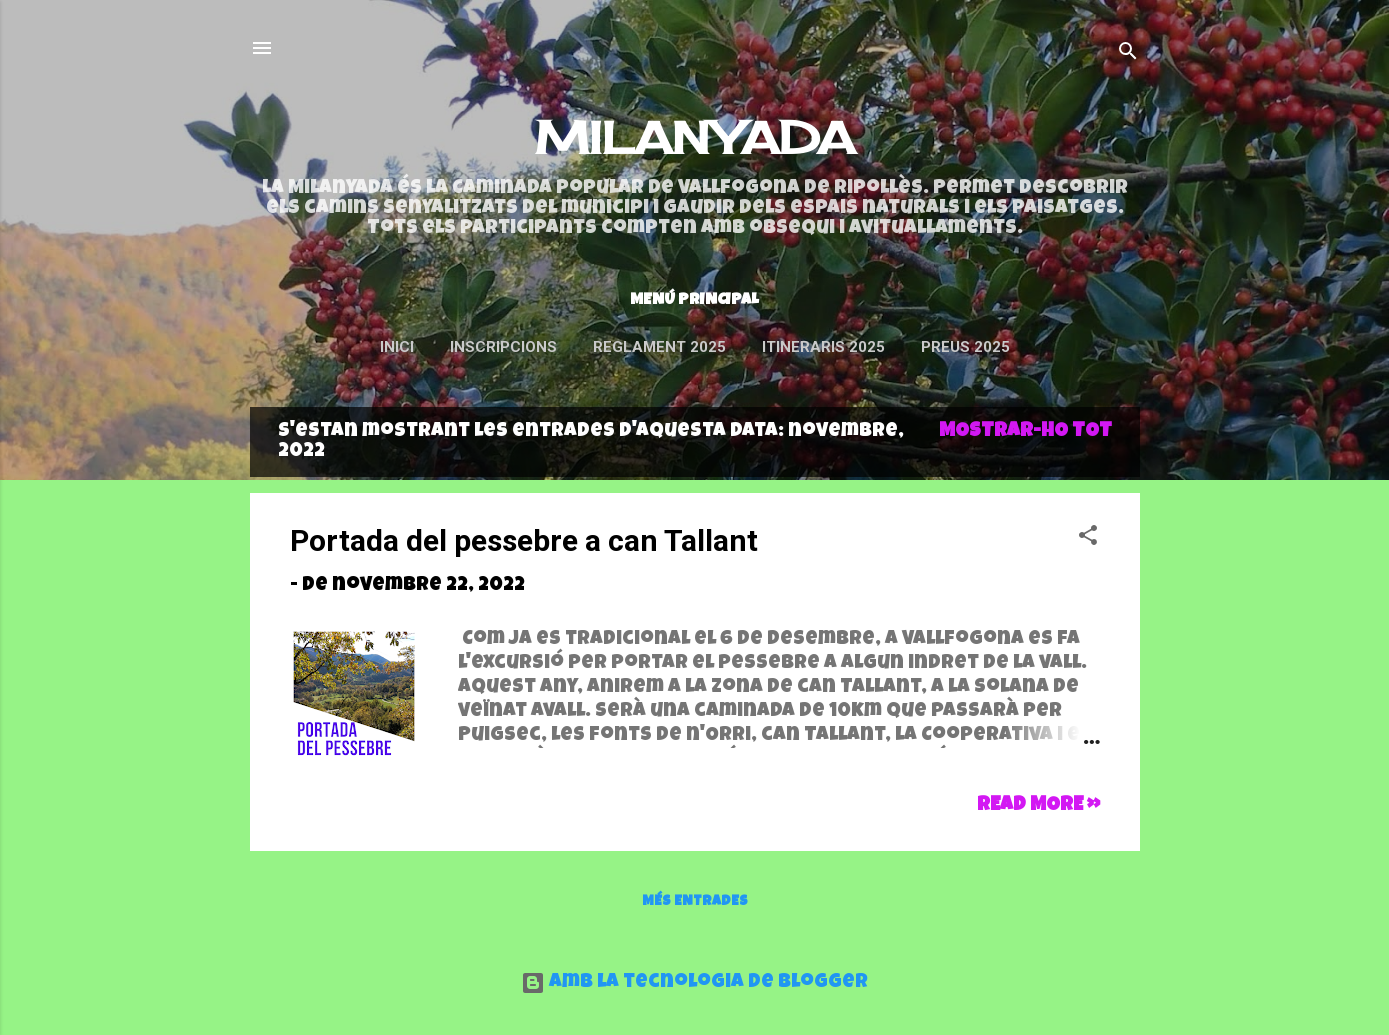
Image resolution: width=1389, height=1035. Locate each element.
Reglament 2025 (659, 347)
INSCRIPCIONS (503, 347)
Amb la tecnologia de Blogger (694, 983)
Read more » (1038, 806)
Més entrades (695, 902)
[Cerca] (1128, 54)
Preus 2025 (965, 347)
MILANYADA (695, 137)
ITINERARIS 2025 (823, 347)
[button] (1088, 539)
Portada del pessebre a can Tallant (524, 540)
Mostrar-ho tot (1025, 432)
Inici (397, 347)
